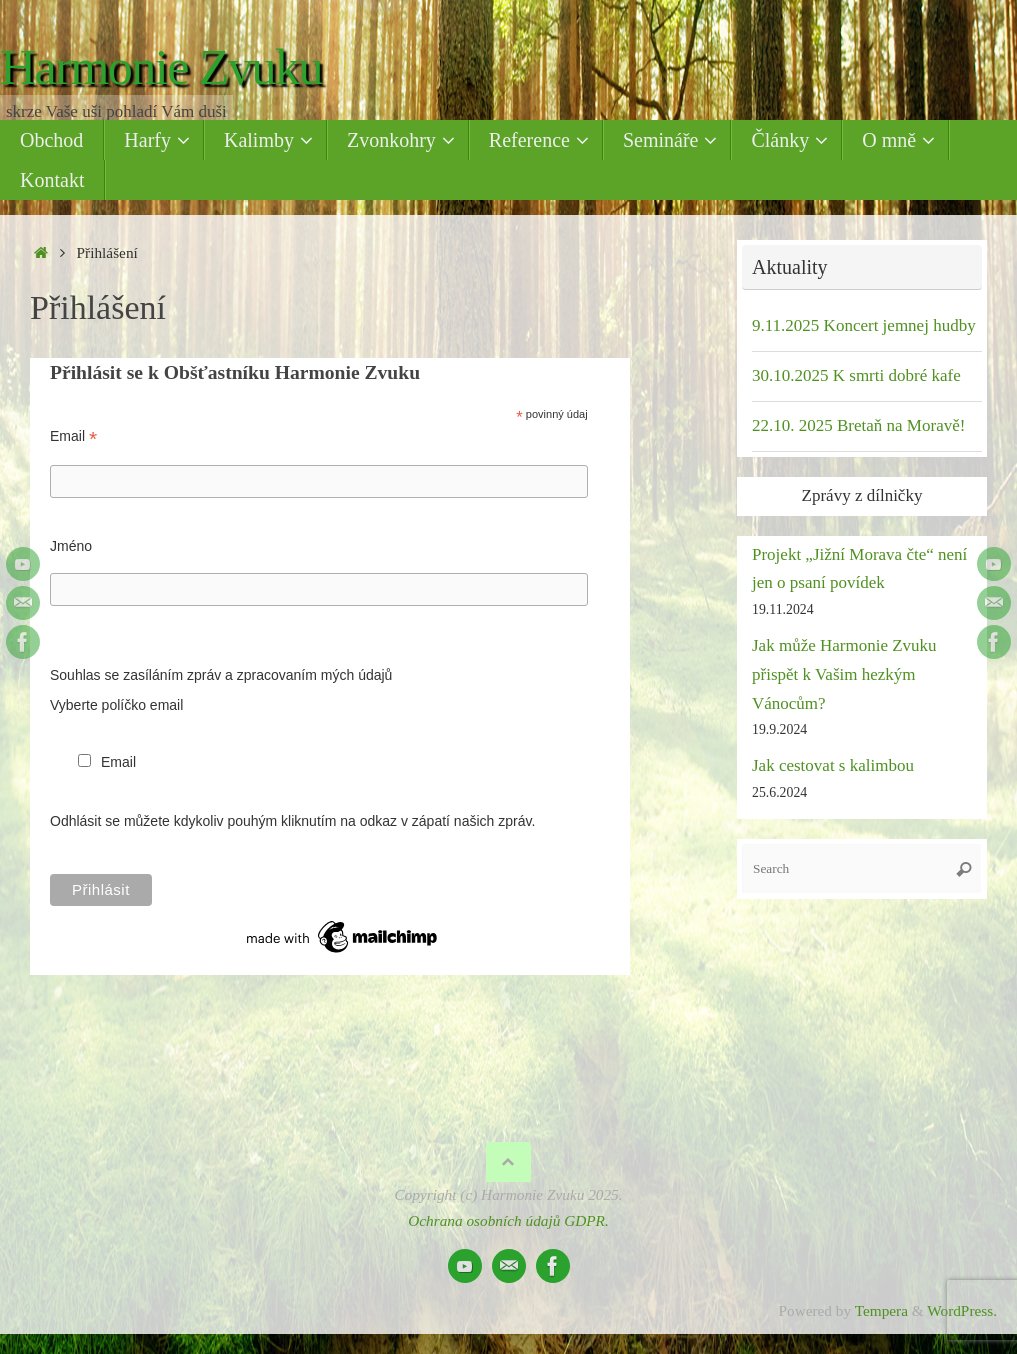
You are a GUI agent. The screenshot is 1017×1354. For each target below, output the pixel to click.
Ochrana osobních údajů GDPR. (508, 1220)
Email (73, 436)
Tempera (881, 1310)
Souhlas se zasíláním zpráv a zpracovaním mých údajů (221, 675)
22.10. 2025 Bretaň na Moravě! (858, 425)
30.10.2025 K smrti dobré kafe (856, 375)
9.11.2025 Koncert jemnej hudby (864, 325)
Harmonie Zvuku (161, 67)
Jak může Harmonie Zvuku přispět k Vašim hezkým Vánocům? (844, 674)
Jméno (71, 546)
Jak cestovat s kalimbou (833, 765)
